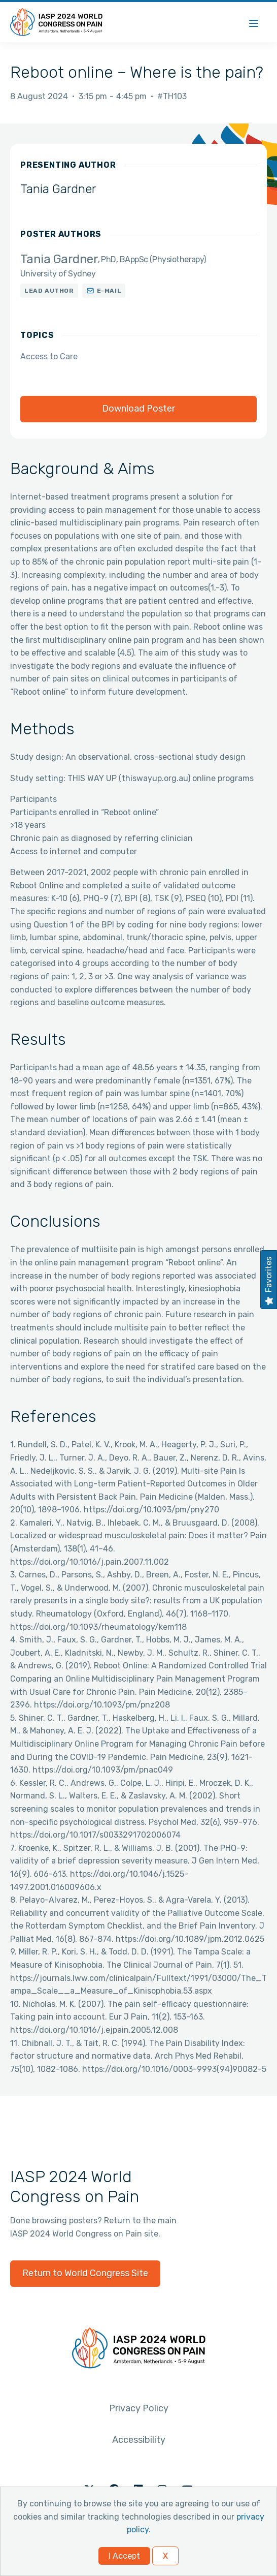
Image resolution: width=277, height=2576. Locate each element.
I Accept (124, 2556)
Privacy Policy (138, 2408)
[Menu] (253, 22)
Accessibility (138, 2439)
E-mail (109, 290)
